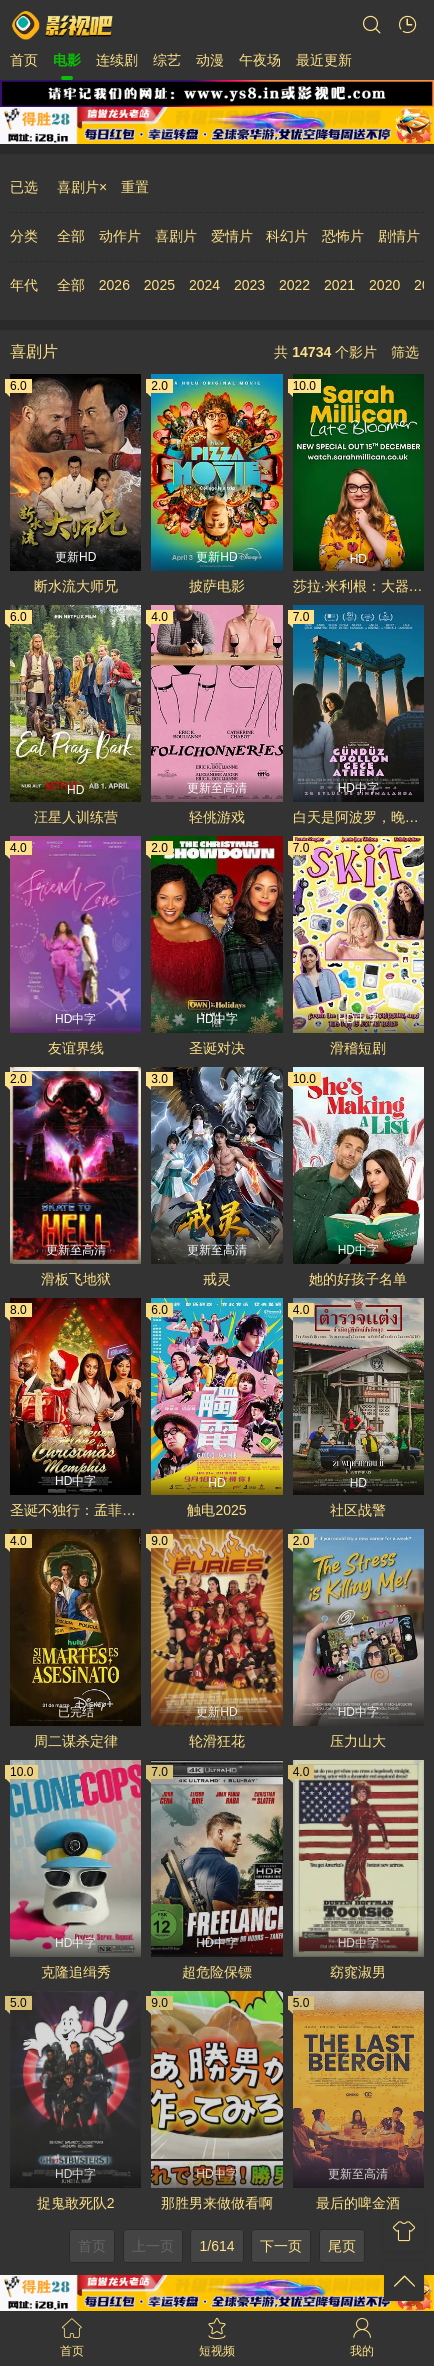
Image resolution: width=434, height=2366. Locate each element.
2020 (384, 285)
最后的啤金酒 (358, 2203)
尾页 (342, 2246)
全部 (71, 236)
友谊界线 (76, 1048)
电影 (67, 60)
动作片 (120, 236)
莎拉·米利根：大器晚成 (358, 586)
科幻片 (287, 236)
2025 (159, 285)
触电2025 (216, 1510)
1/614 (216, 2246)
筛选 (405, 352)
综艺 (167, 60)
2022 (294, 285)
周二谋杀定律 (76, 1741)
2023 (249, 285)
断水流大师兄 (76, 586)
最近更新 (324, 60)
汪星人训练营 (76, 817)
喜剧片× (82, 187)
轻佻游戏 (217, 817)
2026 (114, 285)
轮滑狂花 (217, 1741)
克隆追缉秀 (76, 1972)
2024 (204, 285)
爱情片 (232, 236)
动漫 (210, 60)
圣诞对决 (217, 1048)
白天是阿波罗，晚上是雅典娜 (358, 817)
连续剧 (117, 60)
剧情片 (399, 236)
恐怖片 (343, 236)
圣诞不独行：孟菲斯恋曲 (75, 1510)
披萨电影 (217, 586)
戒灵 (217, 1279)
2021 (339, 285)
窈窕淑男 (358, 1972)
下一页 (281, 2246)
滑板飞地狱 (76, 1279)
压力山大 (358, 1741)
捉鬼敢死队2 (76, 2203)
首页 (24, 60)
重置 (135, 187)
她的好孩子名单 (358, 1279)
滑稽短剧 (358, 1048)
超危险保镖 (217, 1972)
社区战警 (358, 1510)
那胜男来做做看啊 (217, 2203)
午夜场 (260, 60)
